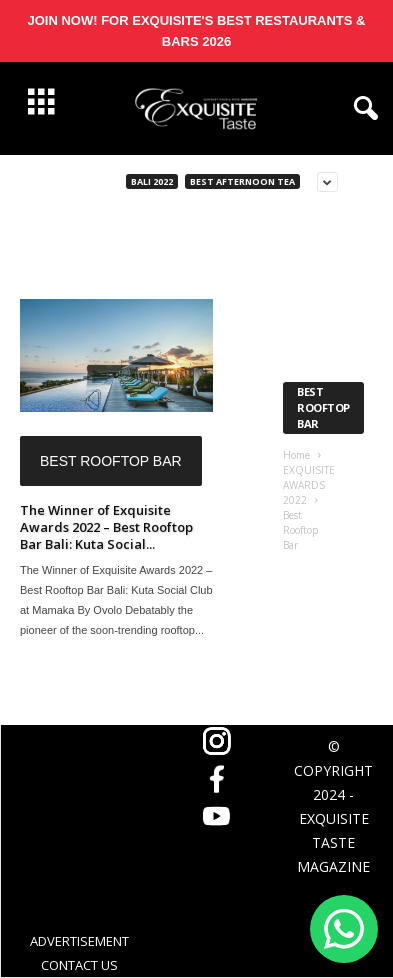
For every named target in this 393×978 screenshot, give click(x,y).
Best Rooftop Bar (111, 461)
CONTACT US (79, 965)
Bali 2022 (152, 181)
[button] (362, 109)
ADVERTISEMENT (79, 941)
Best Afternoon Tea (242, 181)
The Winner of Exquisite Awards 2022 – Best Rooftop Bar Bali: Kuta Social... (106, 527)
